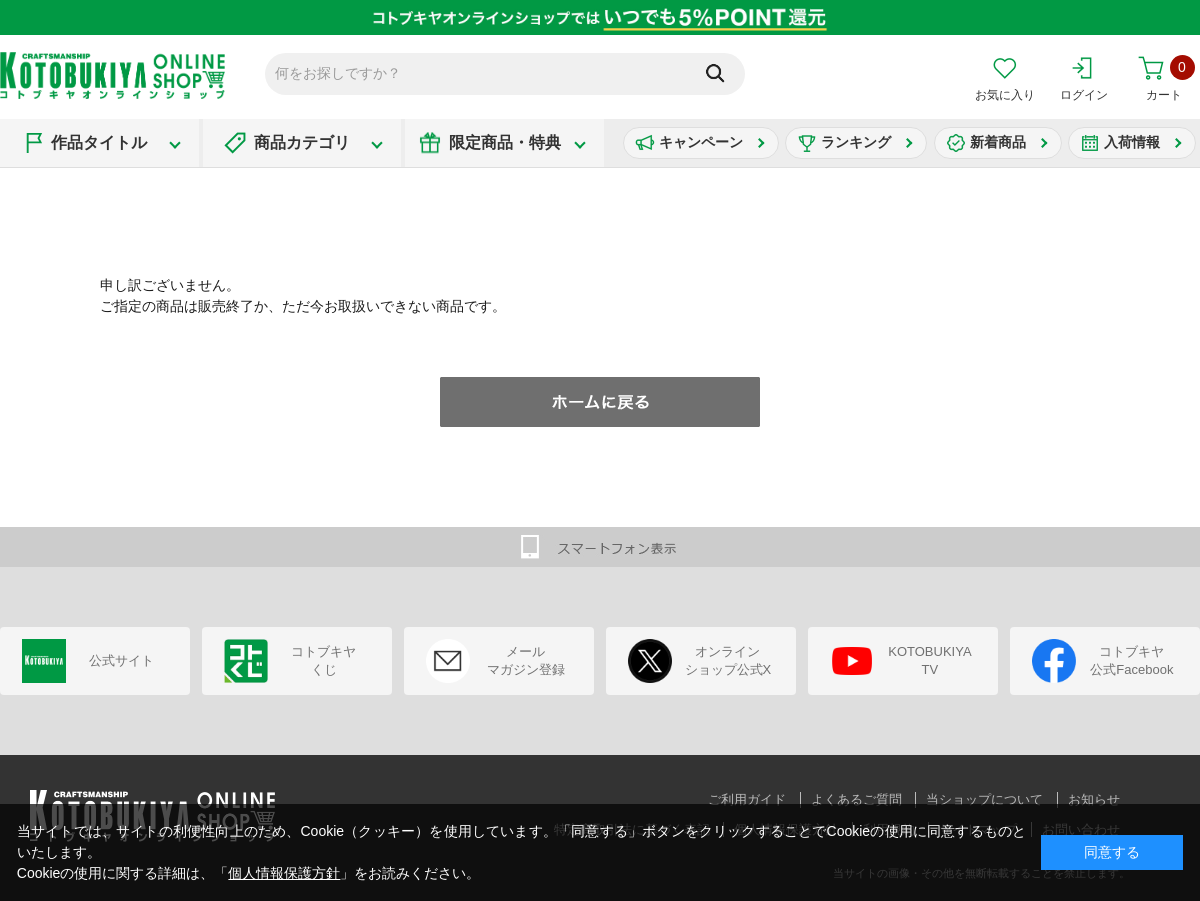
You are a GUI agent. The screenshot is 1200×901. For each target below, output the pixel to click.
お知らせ (1094, 799)
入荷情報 (1132, 142)
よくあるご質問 (856, 799)
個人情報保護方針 (284, 873)
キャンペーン (701, 142)
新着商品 (998, 142)
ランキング (856, 142)
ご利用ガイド (747, 799)
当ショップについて (984, 799)
